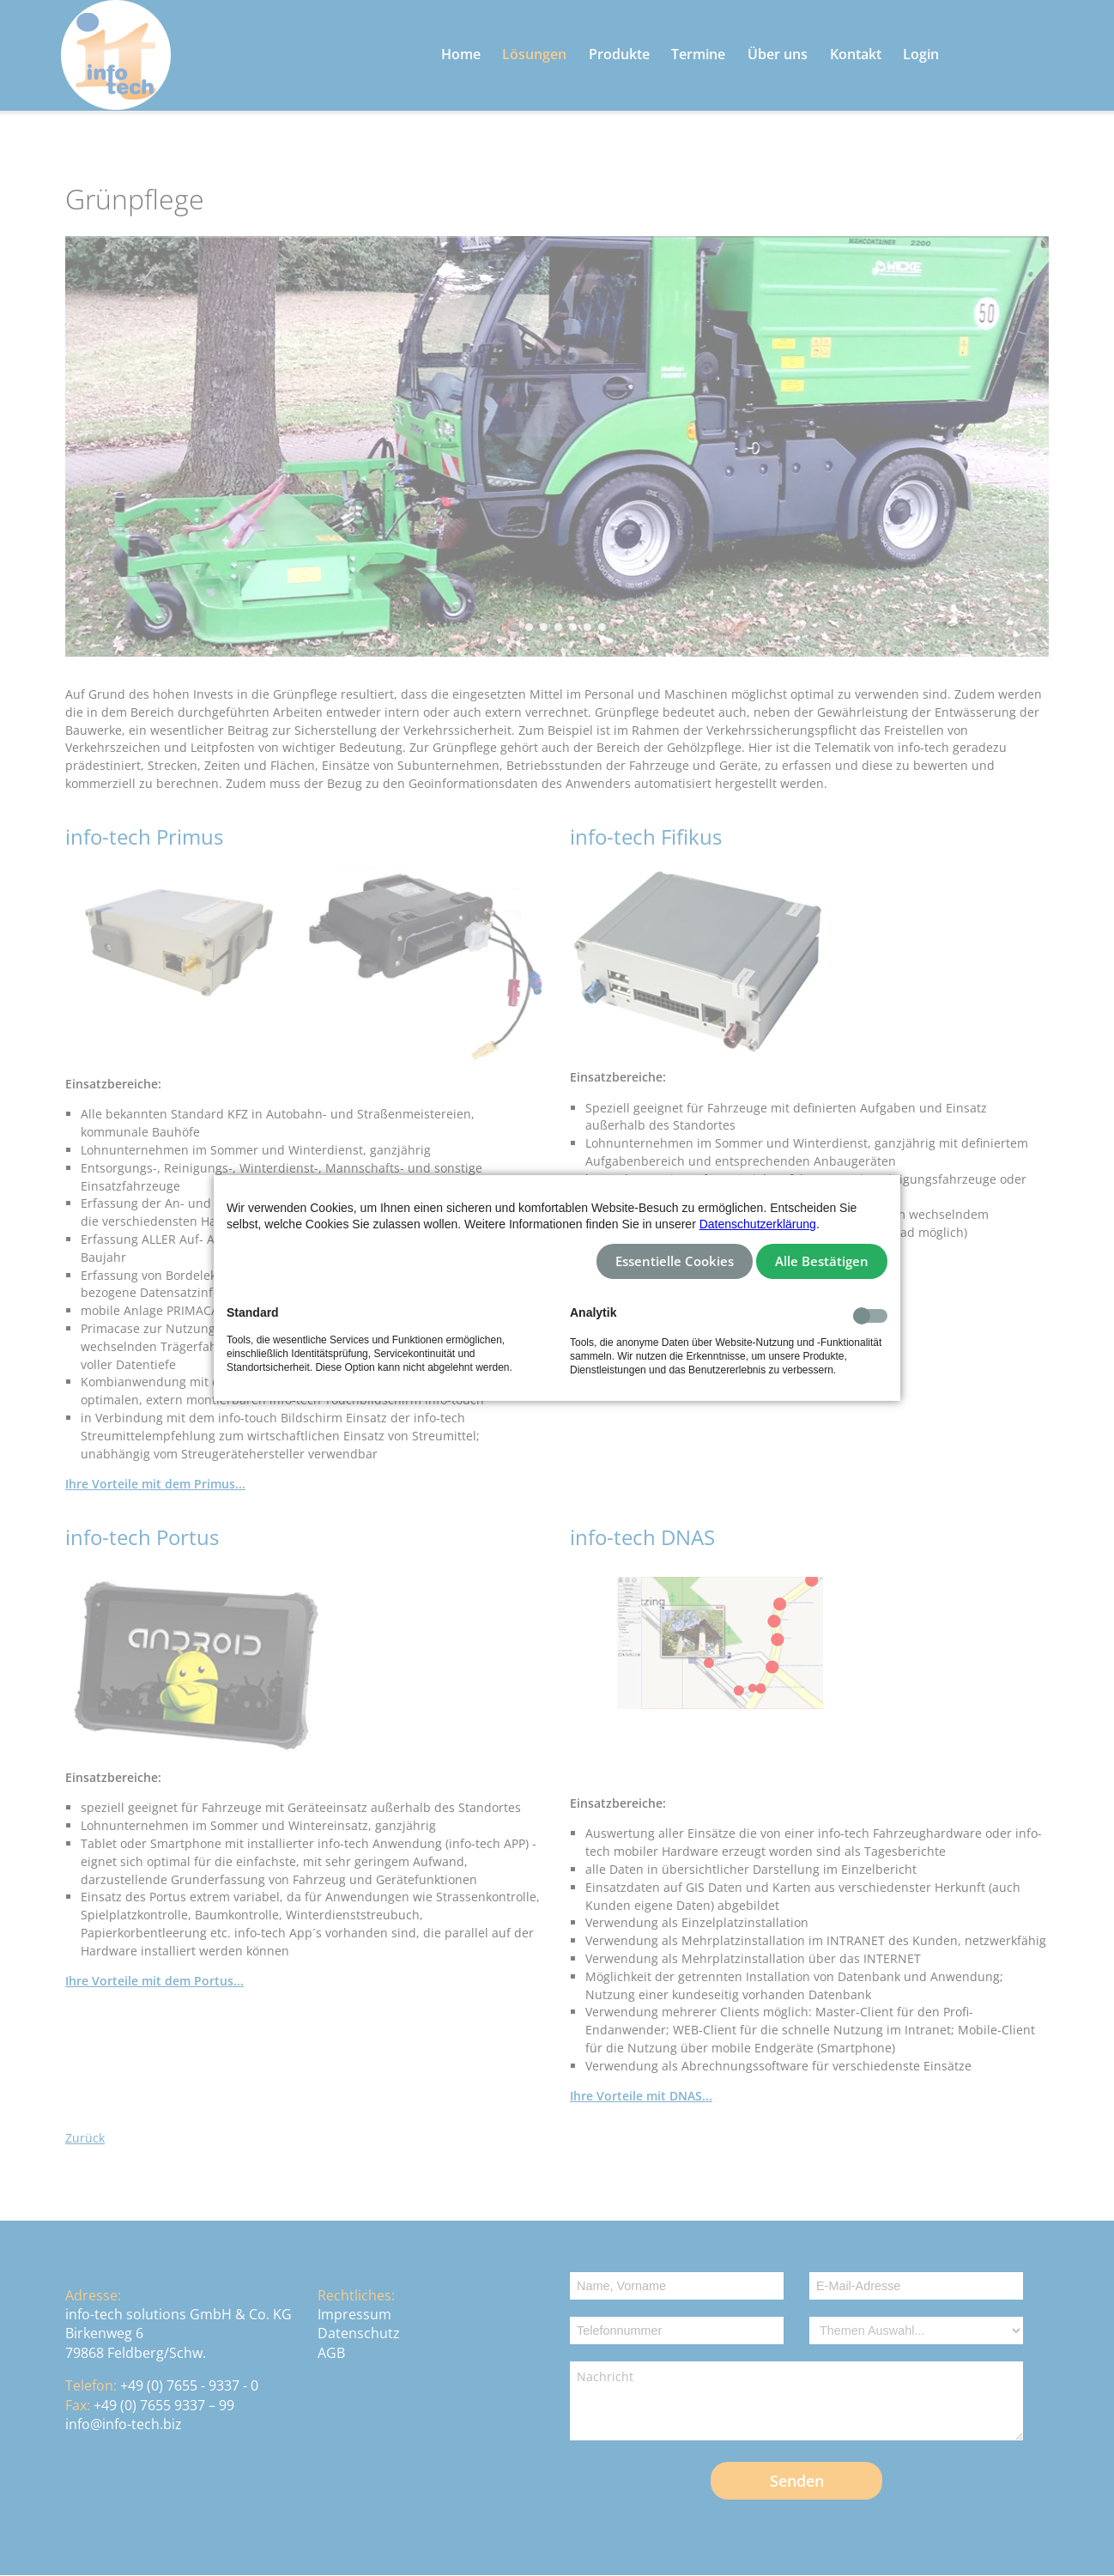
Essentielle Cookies (674, 1261)
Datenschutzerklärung (757, 1224)
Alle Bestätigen (822, 1261)
